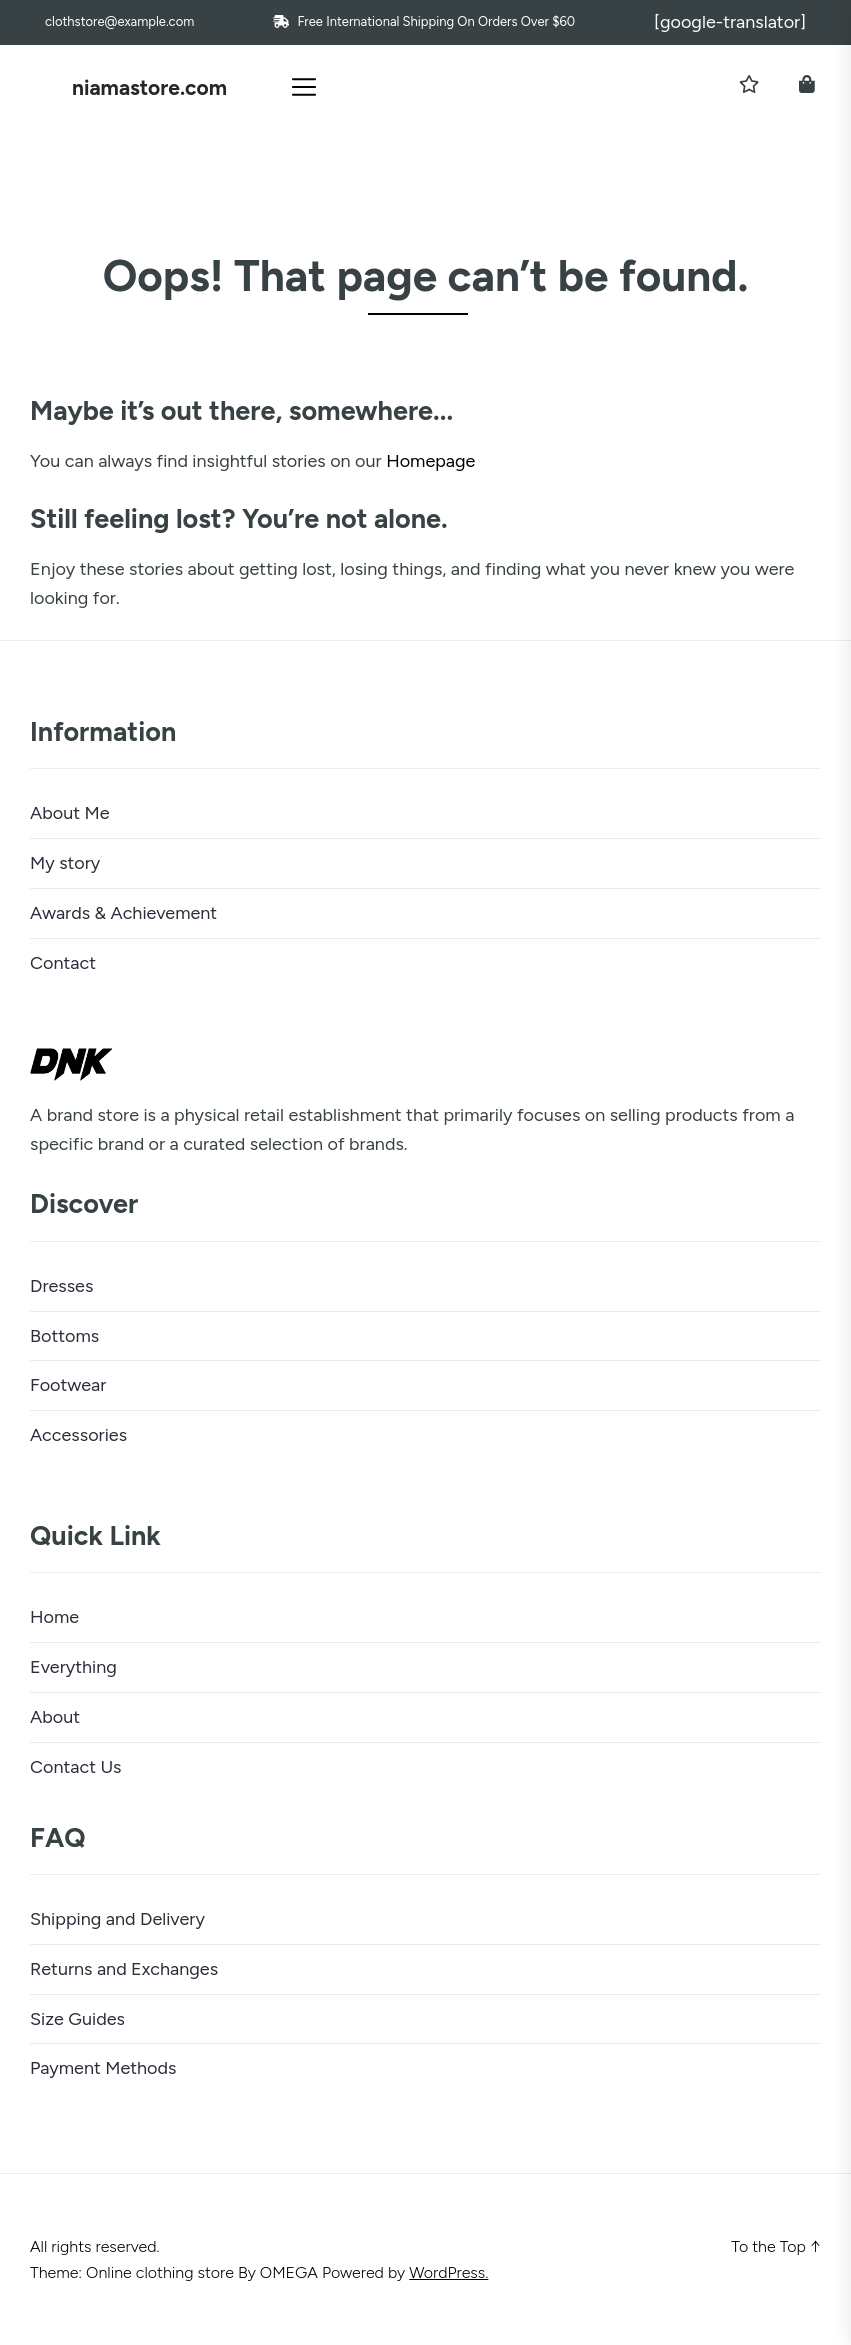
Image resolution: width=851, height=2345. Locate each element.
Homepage (430, 461)
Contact (63, 963)
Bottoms (64, 1336)
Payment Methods (103, 2068)
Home (54, 1617)
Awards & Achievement (123, 913)
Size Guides (77, 2019)
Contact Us (76, 1767)
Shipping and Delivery (117, 1919)
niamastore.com (149, 87)
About (55, 1717)
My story (65, 863)
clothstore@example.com (119, 21)
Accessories (78, 1435)
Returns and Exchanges (124, 1969)
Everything (73, 1667)
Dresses (61, 1286)
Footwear (68, 1385)
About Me (70, 813)
